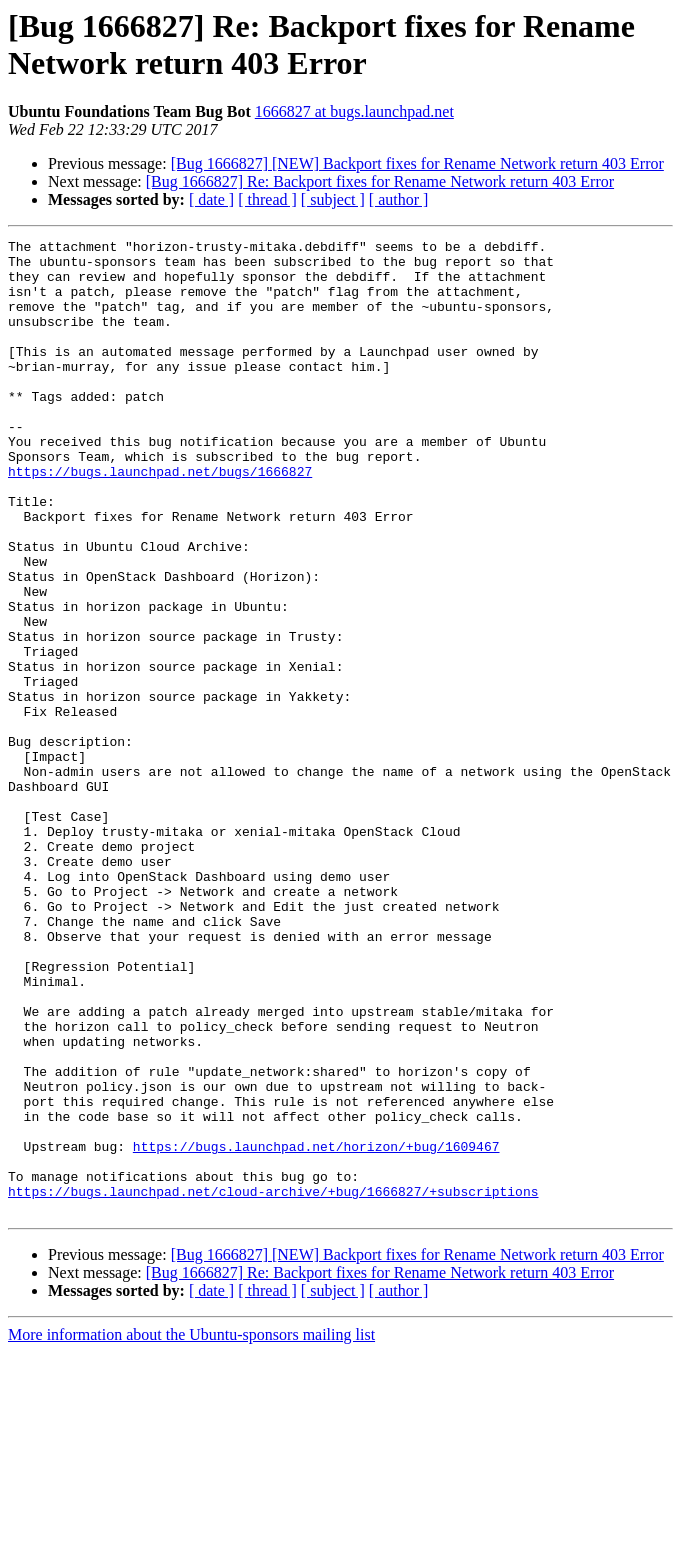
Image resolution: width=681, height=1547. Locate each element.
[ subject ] (333, 199)
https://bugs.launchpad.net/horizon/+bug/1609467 (316, 1329)
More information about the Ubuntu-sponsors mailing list (191, 1529)
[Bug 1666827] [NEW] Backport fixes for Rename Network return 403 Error (417, 163)
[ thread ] (267, 199)
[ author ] (399, 199)
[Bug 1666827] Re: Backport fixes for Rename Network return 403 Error (380, 181)
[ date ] (211, 199)
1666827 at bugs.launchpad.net (354, 111)
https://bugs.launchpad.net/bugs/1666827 (160, 519)
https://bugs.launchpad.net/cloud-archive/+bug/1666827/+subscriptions (273, 1383)
